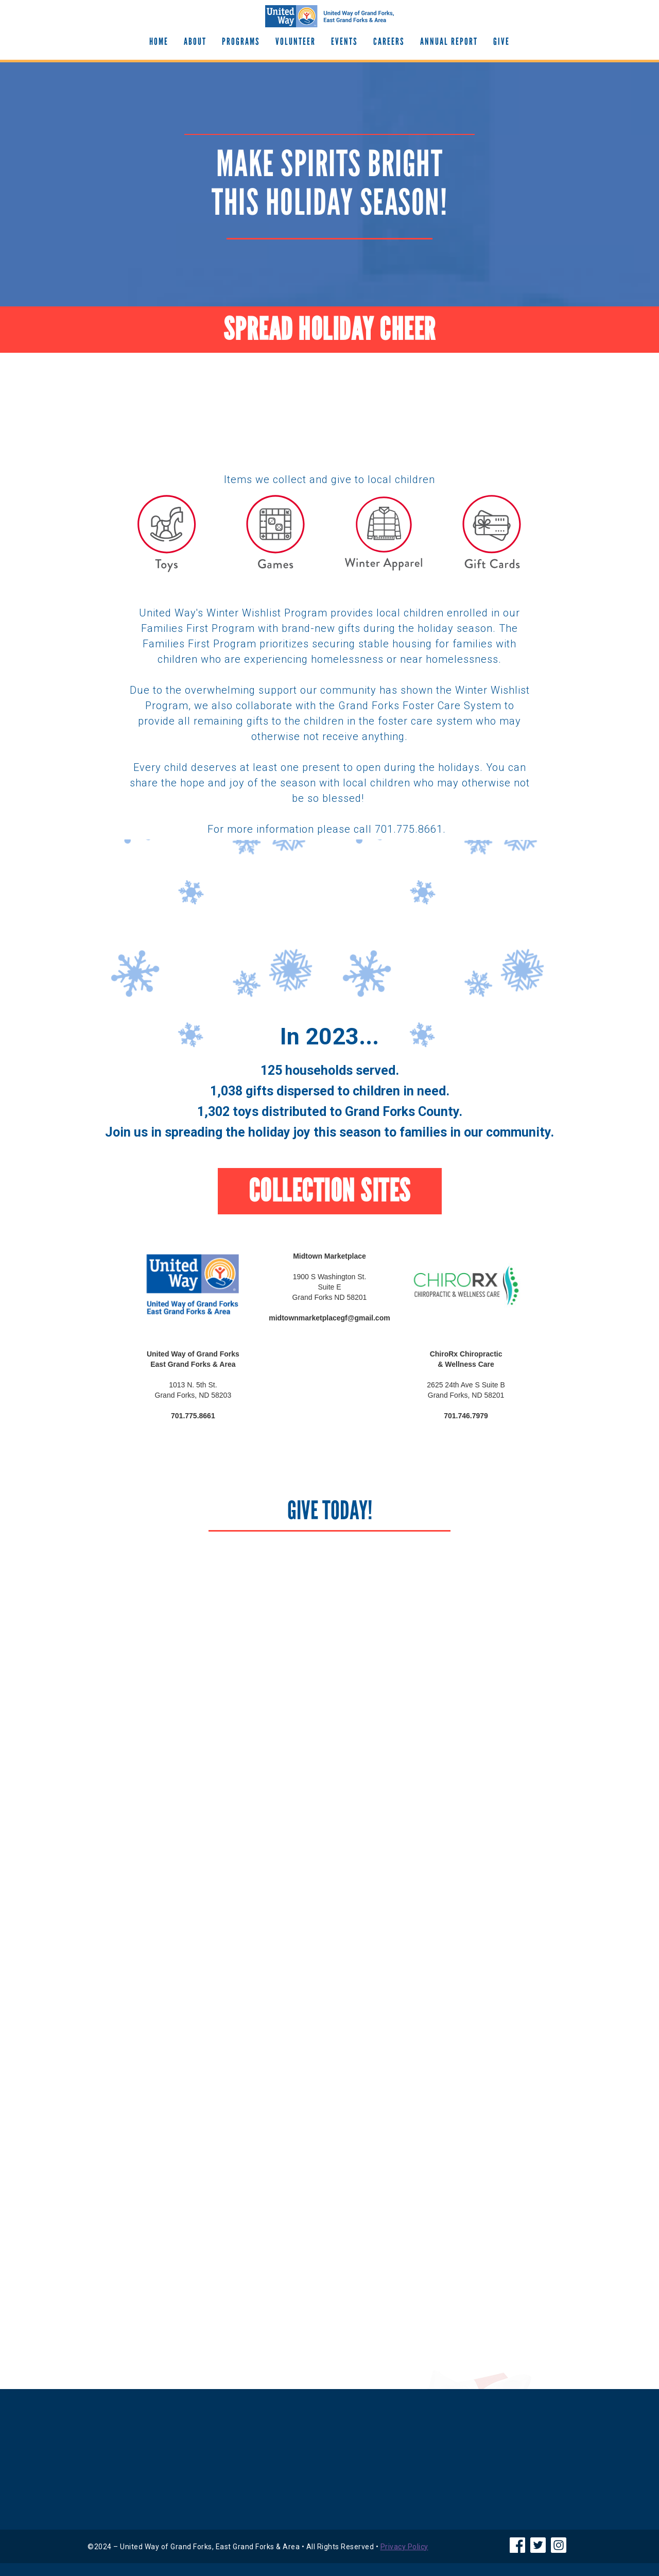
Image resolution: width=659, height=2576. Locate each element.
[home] (329, 16)
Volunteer (295, 41)
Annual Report (449, 41)
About (195, 41)
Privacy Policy (404, 2547)
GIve (501, 41)
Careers (389, 41)
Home (158, 41)
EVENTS (344, 41)
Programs (241, 41)
